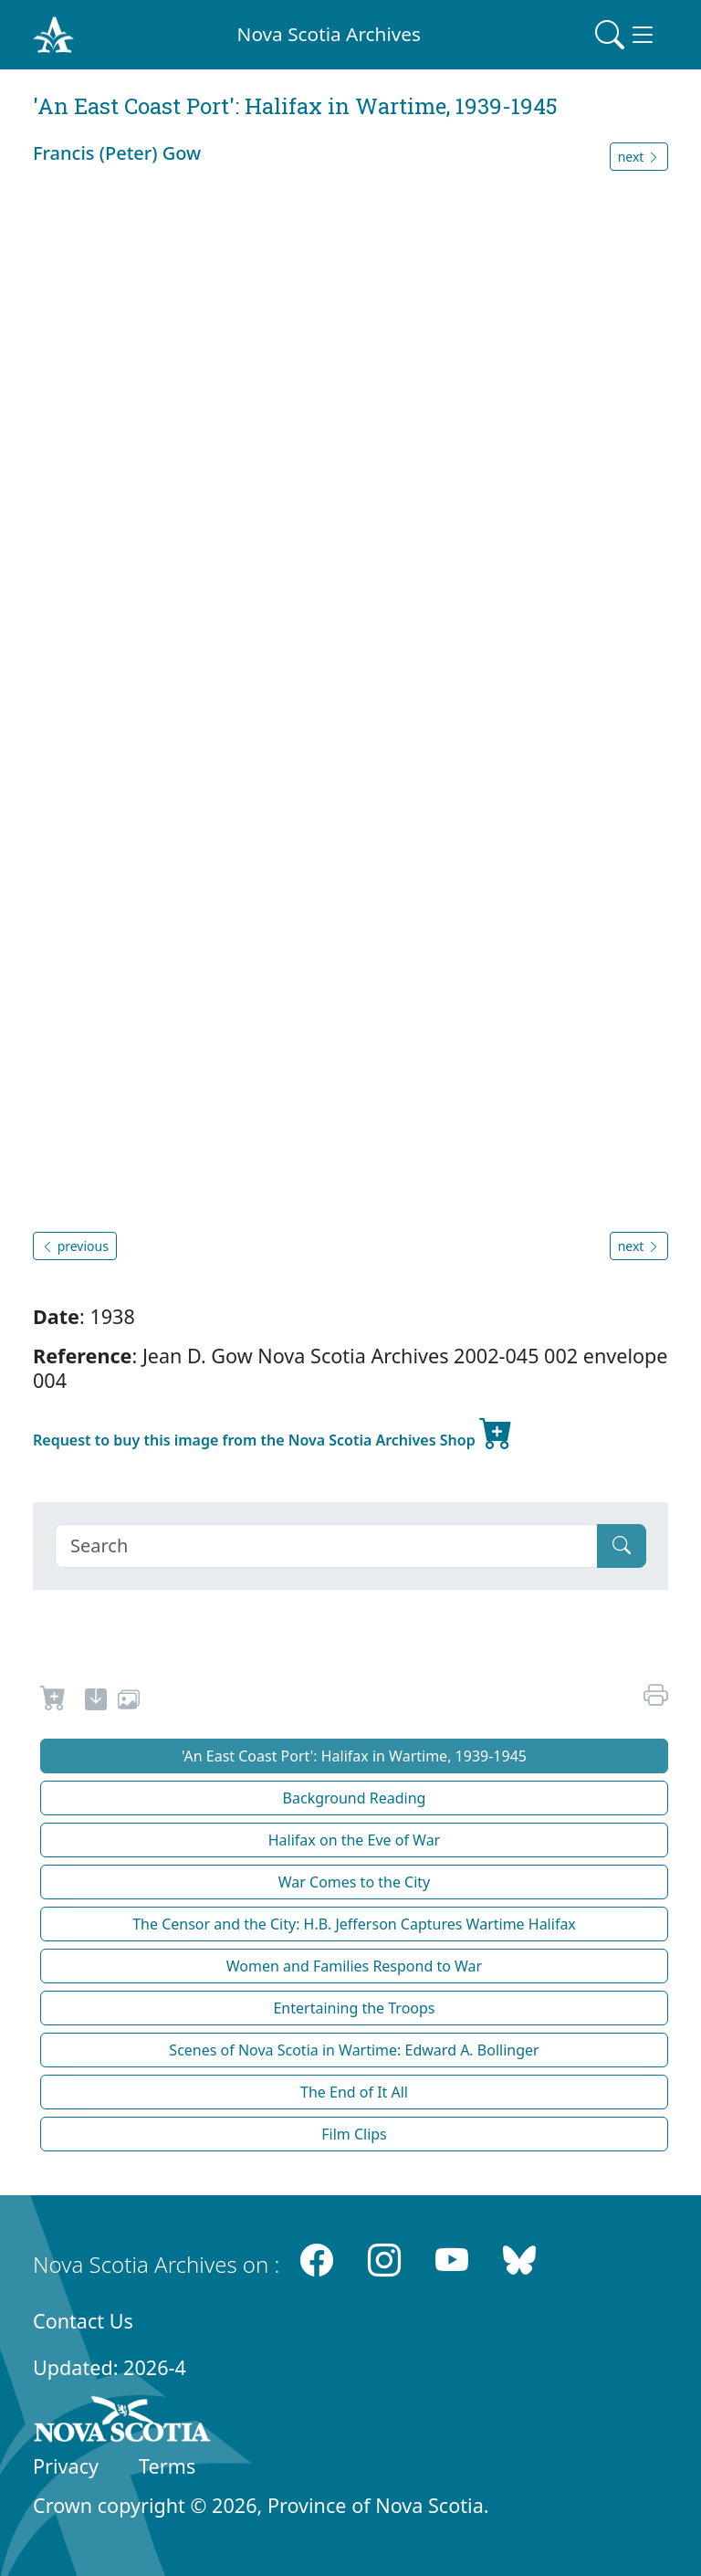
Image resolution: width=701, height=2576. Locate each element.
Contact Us (83, 2321)
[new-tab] (96, 1702)
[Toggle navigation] (626, 34)
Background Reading (354, 1798)
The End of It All (354, 2092)
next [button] (639, 156)
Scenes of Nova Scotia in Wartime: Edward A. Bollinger (354, 2050)
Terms (167, 2466)
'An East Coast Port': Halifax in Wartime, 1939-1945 (354, 1756)
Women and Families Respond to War (354, 1966)
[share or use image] (129, 1702)
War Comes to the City (354, 1882)
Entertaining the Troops (353, 2008)
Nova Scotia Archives (329, 34)
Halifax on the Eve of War (354, 1840)
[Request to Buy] (53, 1702)
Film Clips (354, 2134)
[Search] (326, 1546)
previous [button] (75, 1246)
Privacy (66, 2466)
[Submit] (621, 1546)
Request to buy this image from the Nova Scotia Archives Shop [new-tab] (273, 1433)
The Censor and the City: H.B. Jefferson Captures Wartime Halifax (354, 1924)
